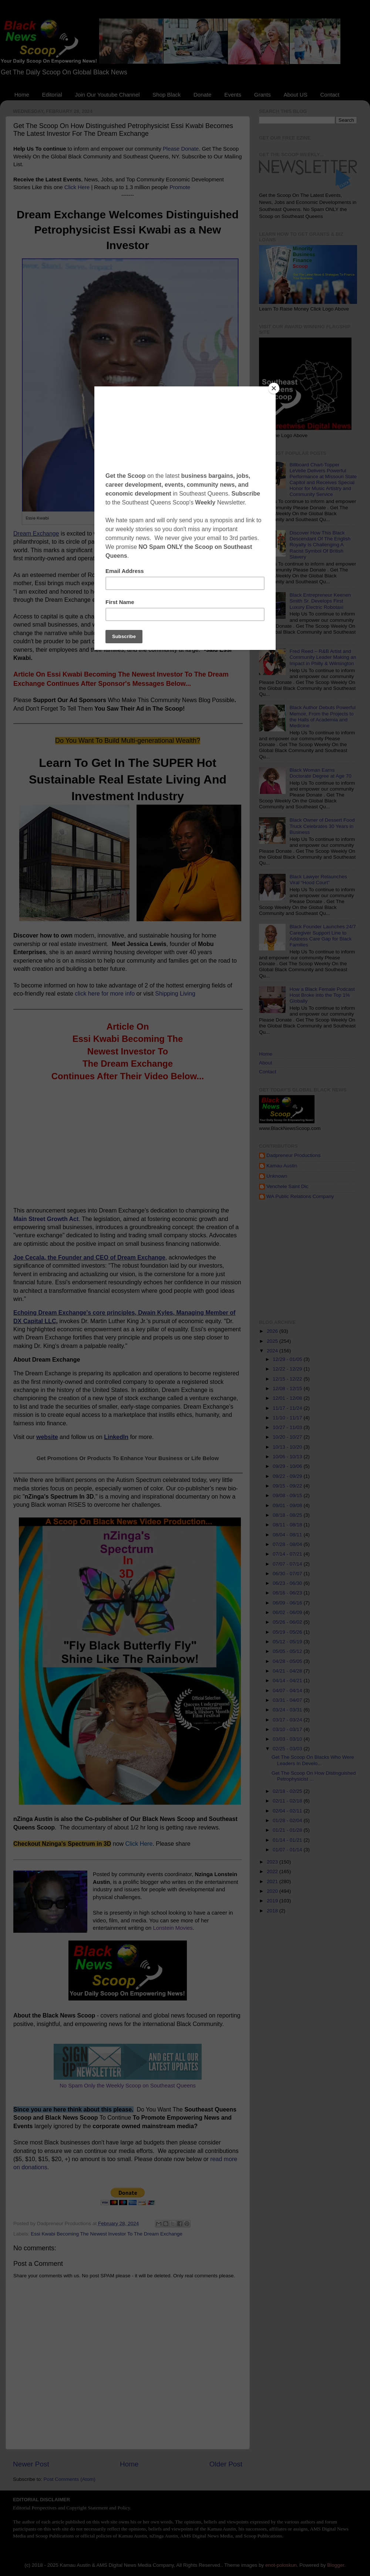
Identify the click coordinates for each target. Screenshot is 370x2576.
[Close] (273, 388)
